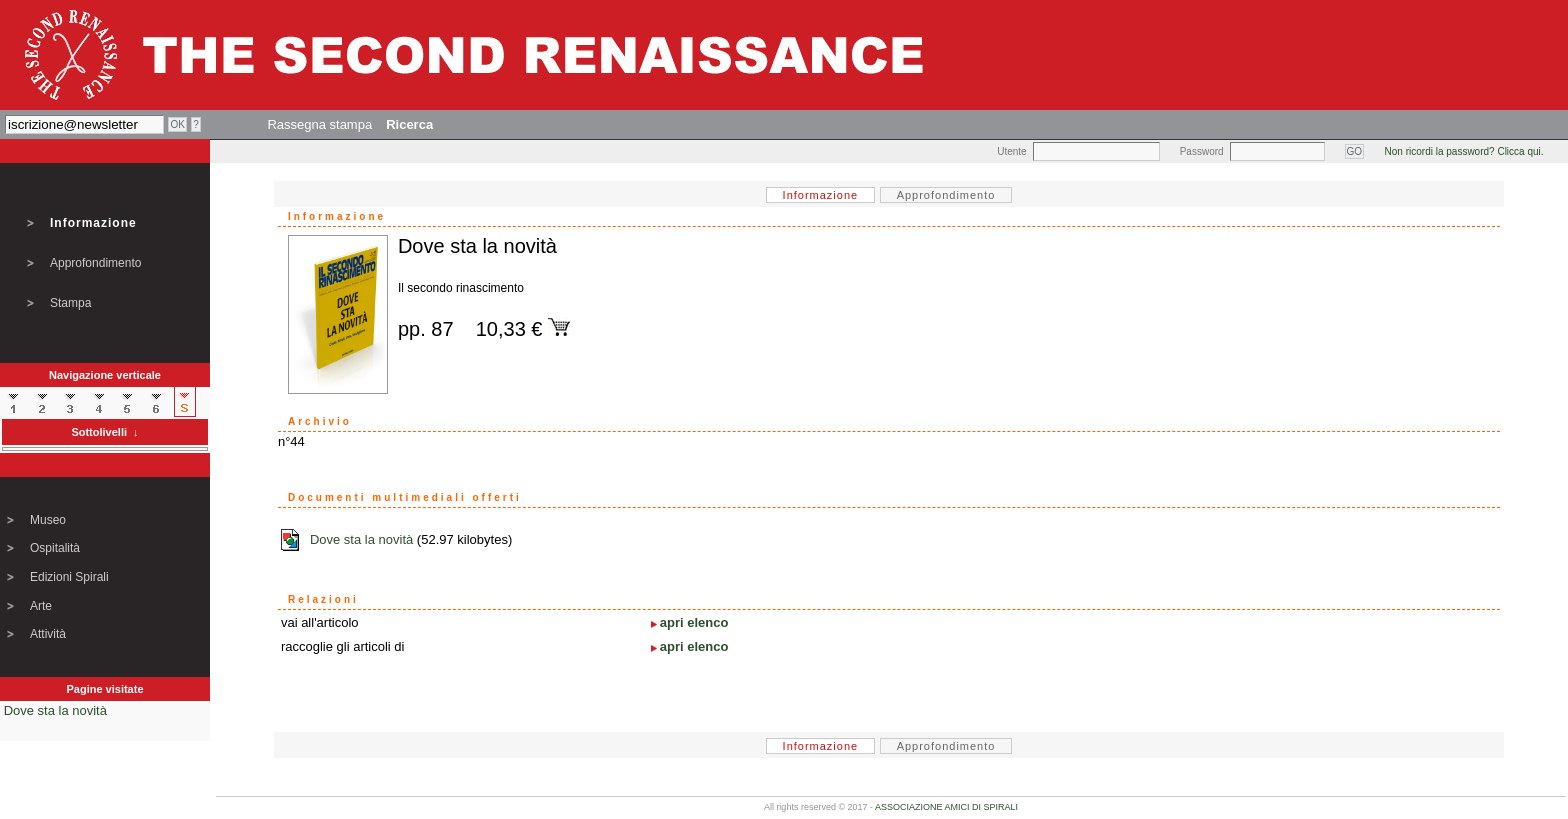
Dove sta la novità (55, 710)
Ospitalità (55, 548)
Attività (48, 634)
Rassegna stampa (319, 124)
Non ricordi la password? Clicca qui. (1464, 151)
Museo (48, 520)
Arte (41, 606)
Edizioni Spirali (69, 577)
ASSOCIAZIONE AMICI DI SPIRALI (946, 807)
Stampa (70, 303)
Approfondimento (95, 263)
